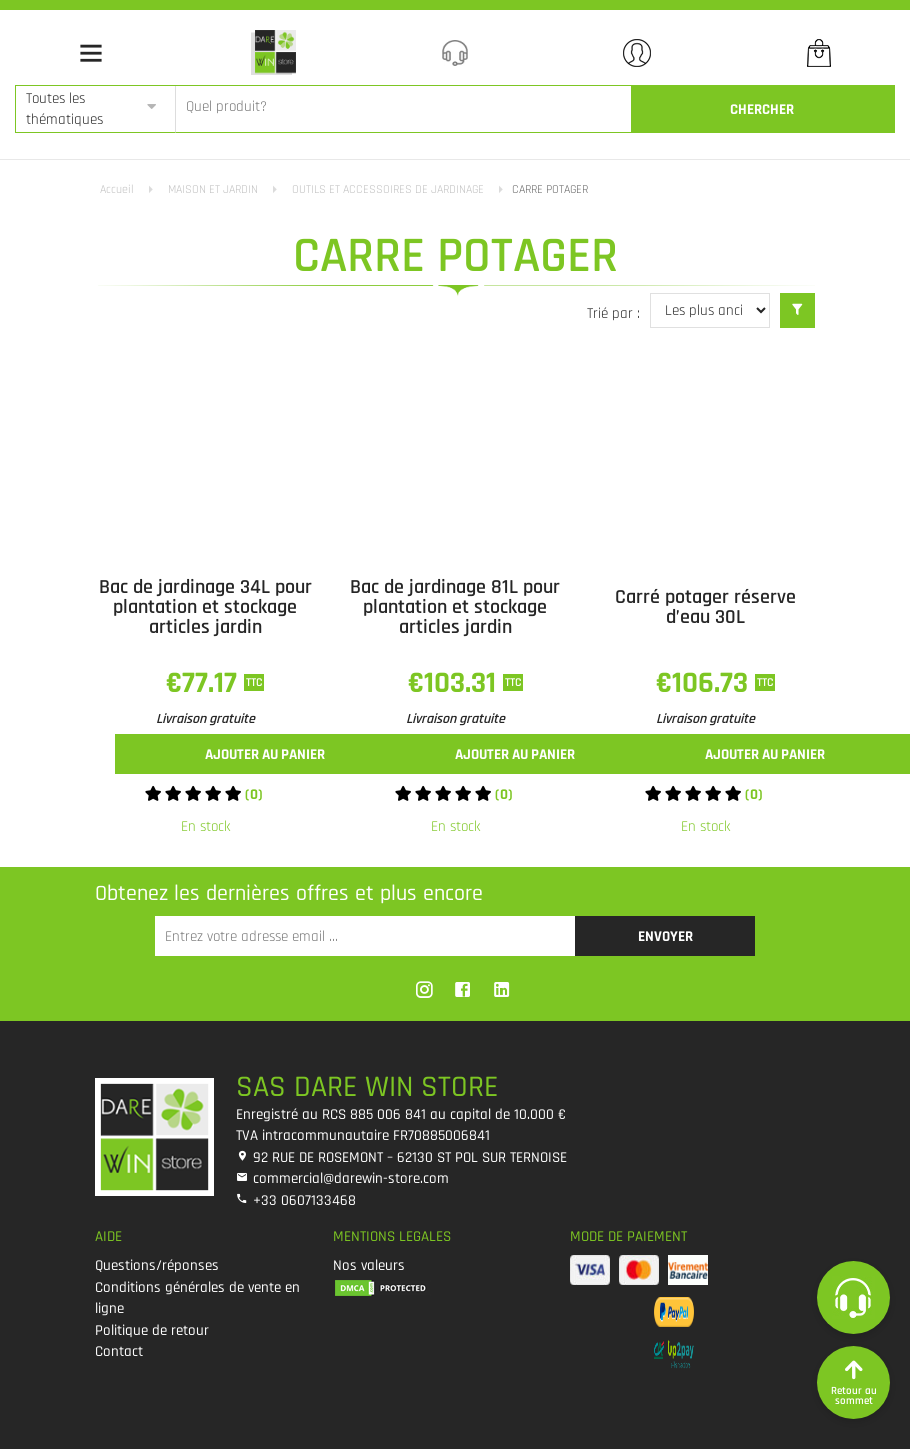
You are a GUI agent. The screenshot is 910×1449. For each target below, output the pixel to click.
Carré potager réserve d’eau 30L (705, 607)
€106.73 (705, 683)
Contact (119, 1351)
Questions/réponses (157, 1265)
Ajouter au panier (265, 754)
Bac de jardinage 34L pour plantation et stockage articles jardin (205, 607)
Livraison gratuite (205, 719)
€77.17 (205, 683)
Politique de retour (152, 1330)
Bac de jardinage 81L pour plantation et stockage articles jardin (455, 607)
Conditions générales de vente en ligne (197, 1298)
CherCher (762, 109)
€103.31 (455, 683)
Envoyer (665, 936)
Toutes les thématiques (64, 109)
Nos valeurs (369, 1265)
